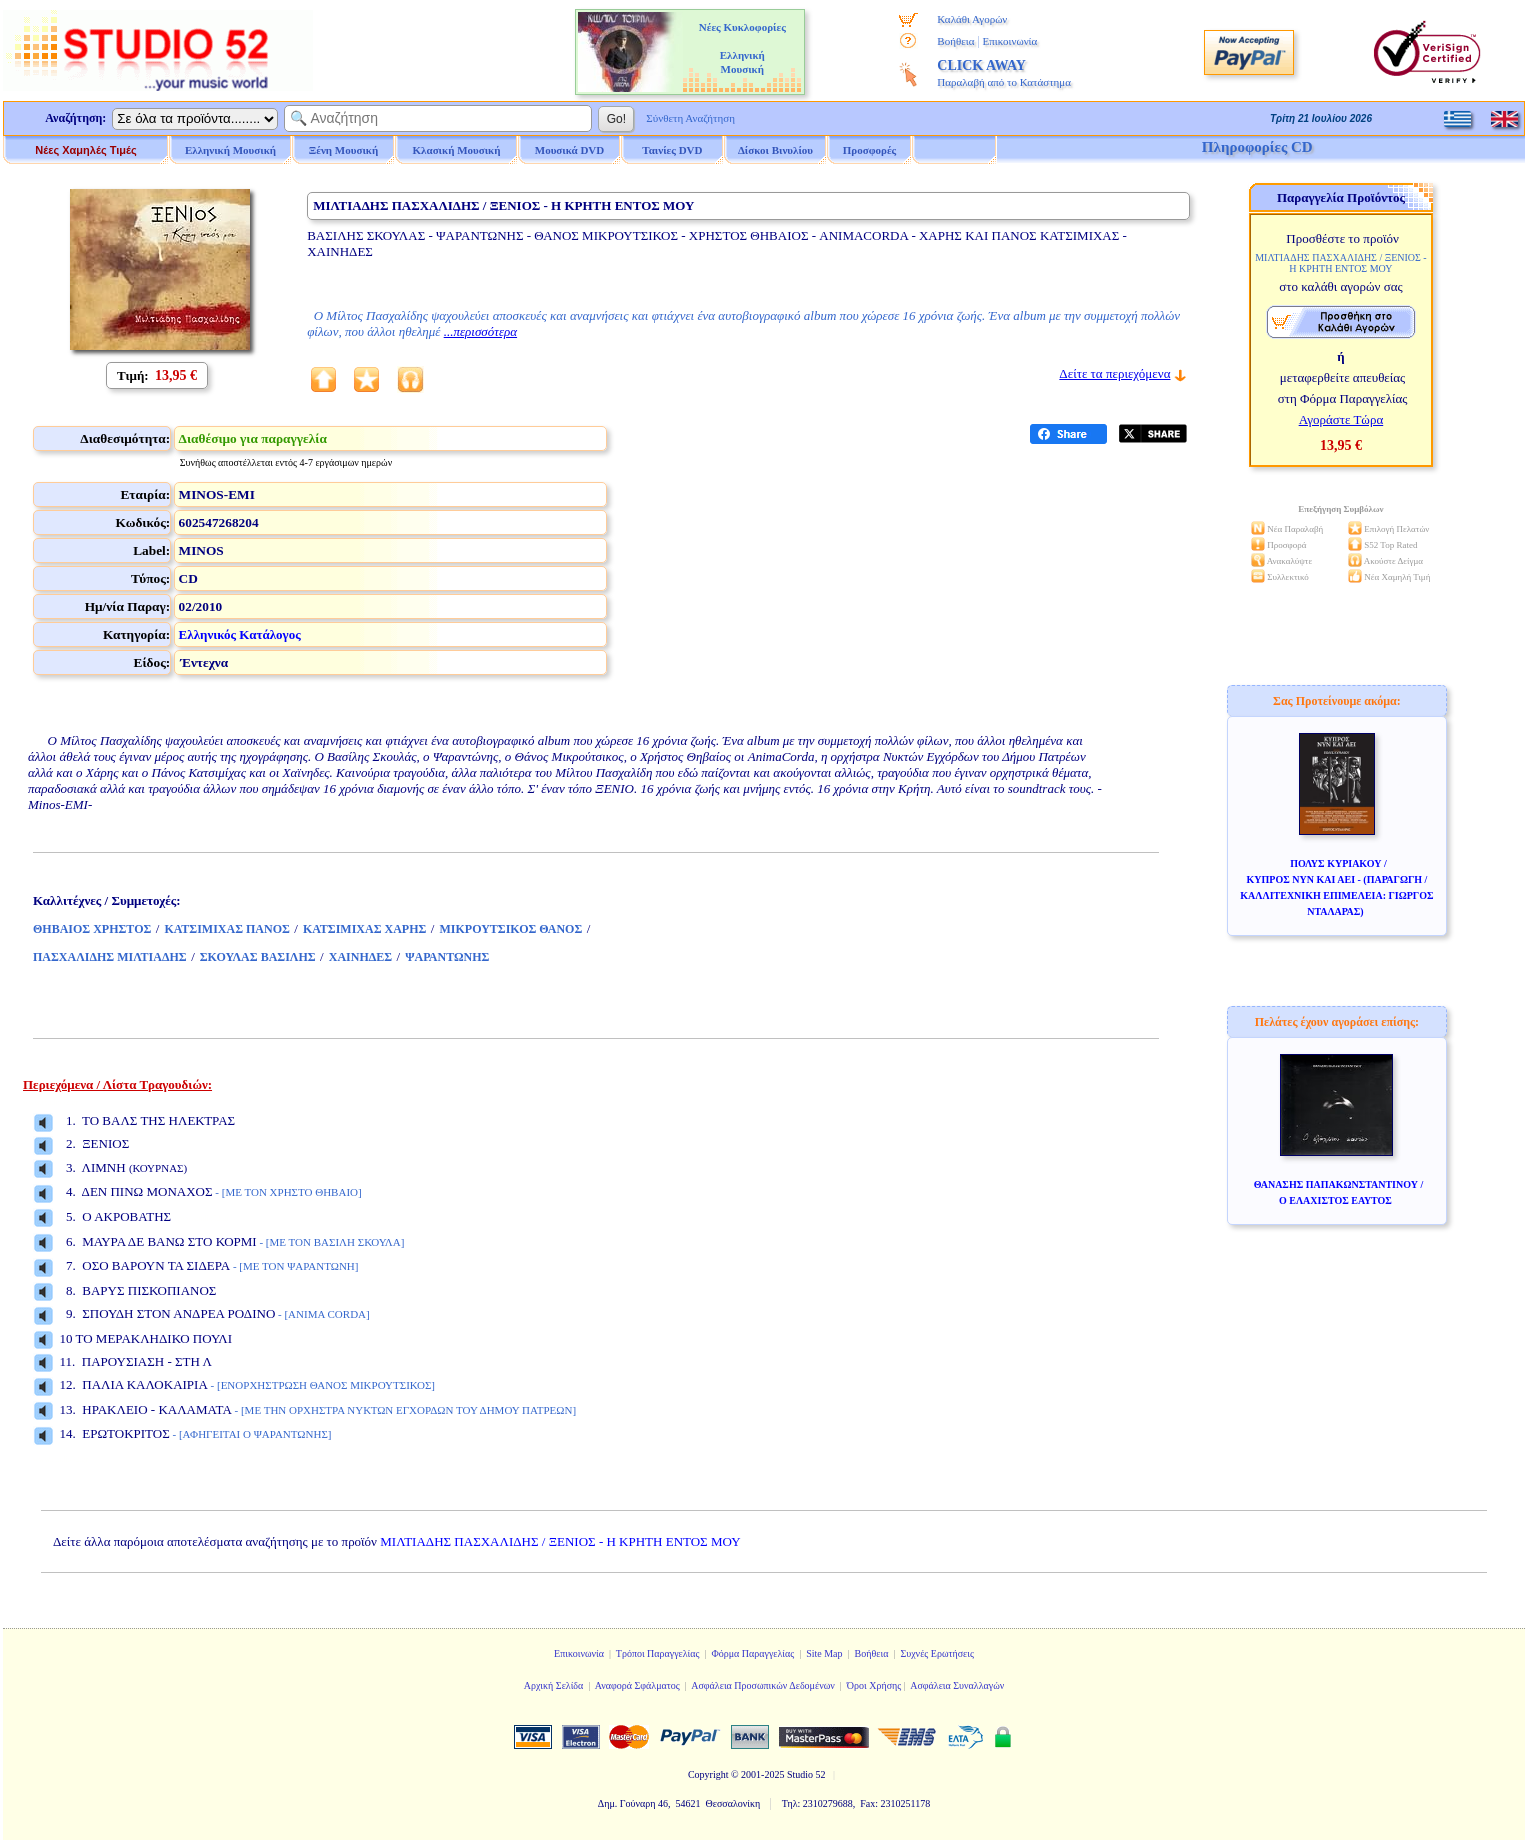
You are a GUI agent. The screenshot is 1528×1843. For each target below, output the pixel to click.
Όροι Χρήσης (874, 1685)
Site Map (824, 1653)
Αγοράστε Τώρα (1341, 419)
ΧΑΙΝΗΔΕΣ (360, 957)
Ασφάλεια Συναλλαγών (957, 1685)
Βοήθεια (955, 41)
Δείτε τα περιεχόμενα (1114, 373)
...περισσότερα (480, 331)
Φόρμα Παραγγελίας (752, 1653)
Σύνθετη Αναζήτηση (690, 118)
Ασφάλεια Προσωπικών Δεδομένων (763, 1685)
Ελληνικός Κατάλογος (240, 634)
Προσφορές (870, 150)
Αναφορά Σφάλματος (637, 1685)
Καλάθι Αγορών (972, 19)
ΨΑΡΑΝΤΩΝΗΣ (447, 957)
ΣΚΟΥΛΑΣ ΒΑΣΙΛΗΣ (258, 957)
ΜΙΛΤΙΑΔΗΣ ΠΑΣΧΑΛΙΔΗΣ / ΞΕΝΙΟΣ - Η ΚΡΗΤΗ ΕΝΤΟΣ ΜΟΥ (560, 1541)
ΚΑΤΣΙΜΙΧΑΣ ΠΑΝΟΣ (226, 929)
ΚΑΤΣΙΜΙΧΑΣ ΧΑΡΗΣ (364, 929)
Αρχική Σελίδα (554, 1685)
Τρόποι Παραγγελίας (658, 1653)
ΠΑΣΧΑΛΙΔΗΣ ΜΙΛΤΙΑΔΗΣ (110, 957)
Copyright (708, 1774)
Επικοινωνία (1009, 41)
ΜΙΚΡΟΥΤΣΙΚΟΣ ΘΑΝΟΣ (510, 929)
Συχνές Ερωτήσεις (937, 1653)
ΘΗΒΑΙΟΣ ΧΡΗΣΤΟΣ (92, 929)
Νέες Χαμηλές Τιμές (85, 150)
